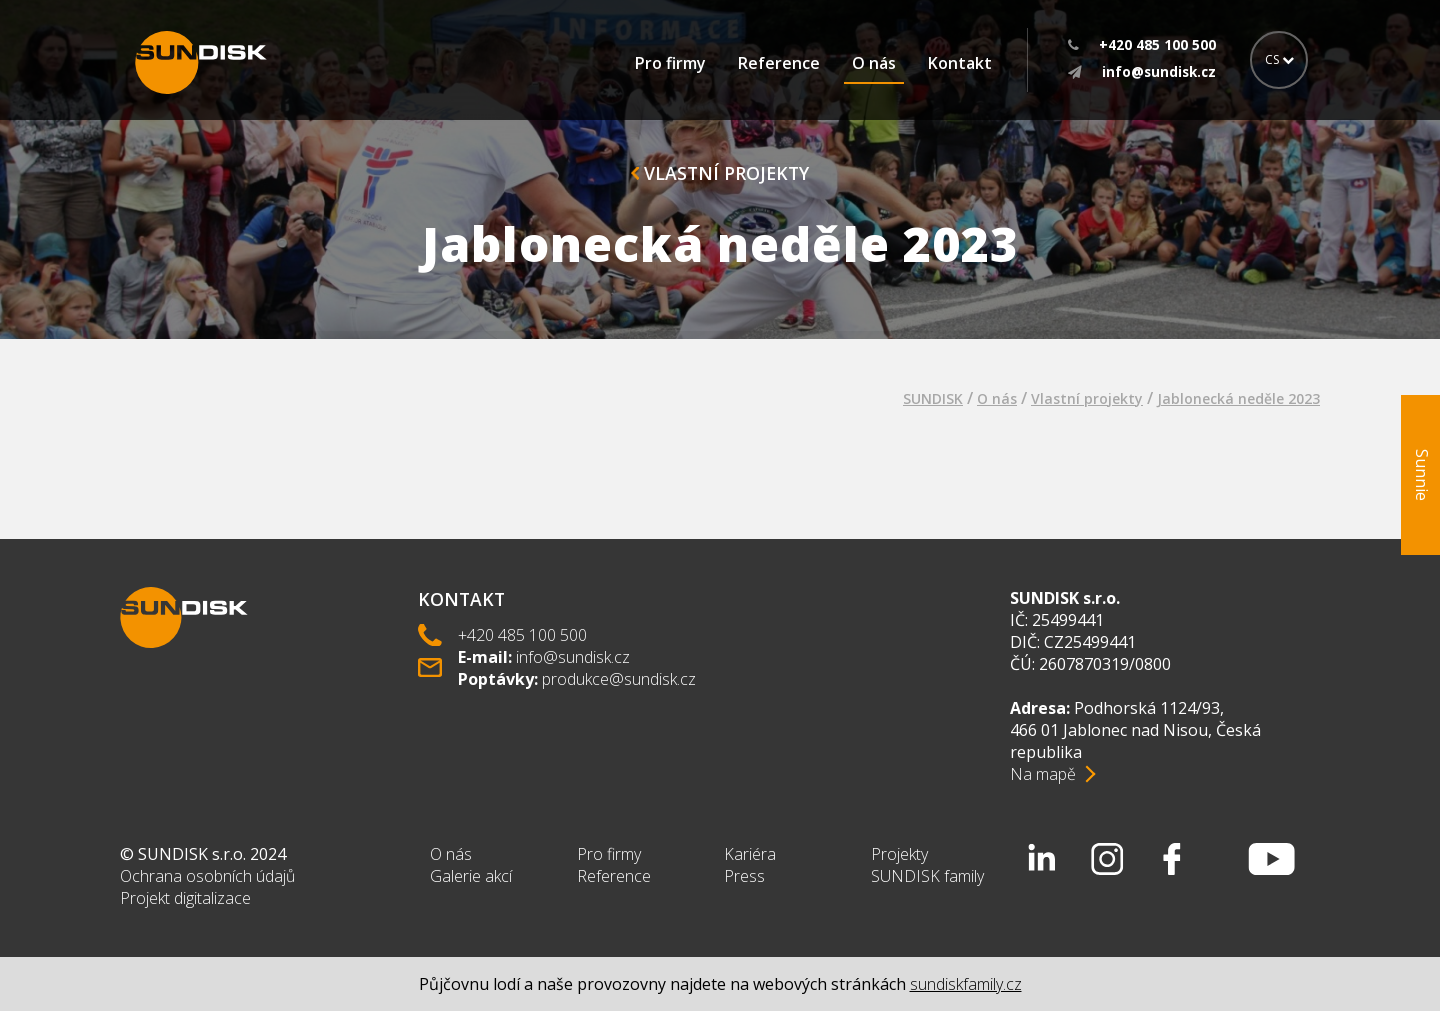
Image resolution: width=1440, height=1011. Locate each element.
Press (744, 876)
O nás (874, 63)
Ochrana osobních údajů (207, 876)
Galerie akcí (471, 876)
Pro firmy (670, 63)
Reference (779, 63)
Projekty (899, 854)
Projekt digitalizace (185, 898)
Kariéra (750, 854)
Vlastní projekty (720, 173)
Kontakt (960, 63)
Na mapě (1043, 774)
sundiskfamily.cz (966, 984)
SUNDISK (933, 398)
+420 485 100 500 (522, 635)
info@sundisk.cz (573, 657)
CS (1279, 59)
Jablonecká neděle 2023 (1238, 398)
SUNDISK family (927, 876)
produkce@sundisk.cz (619, 679)
